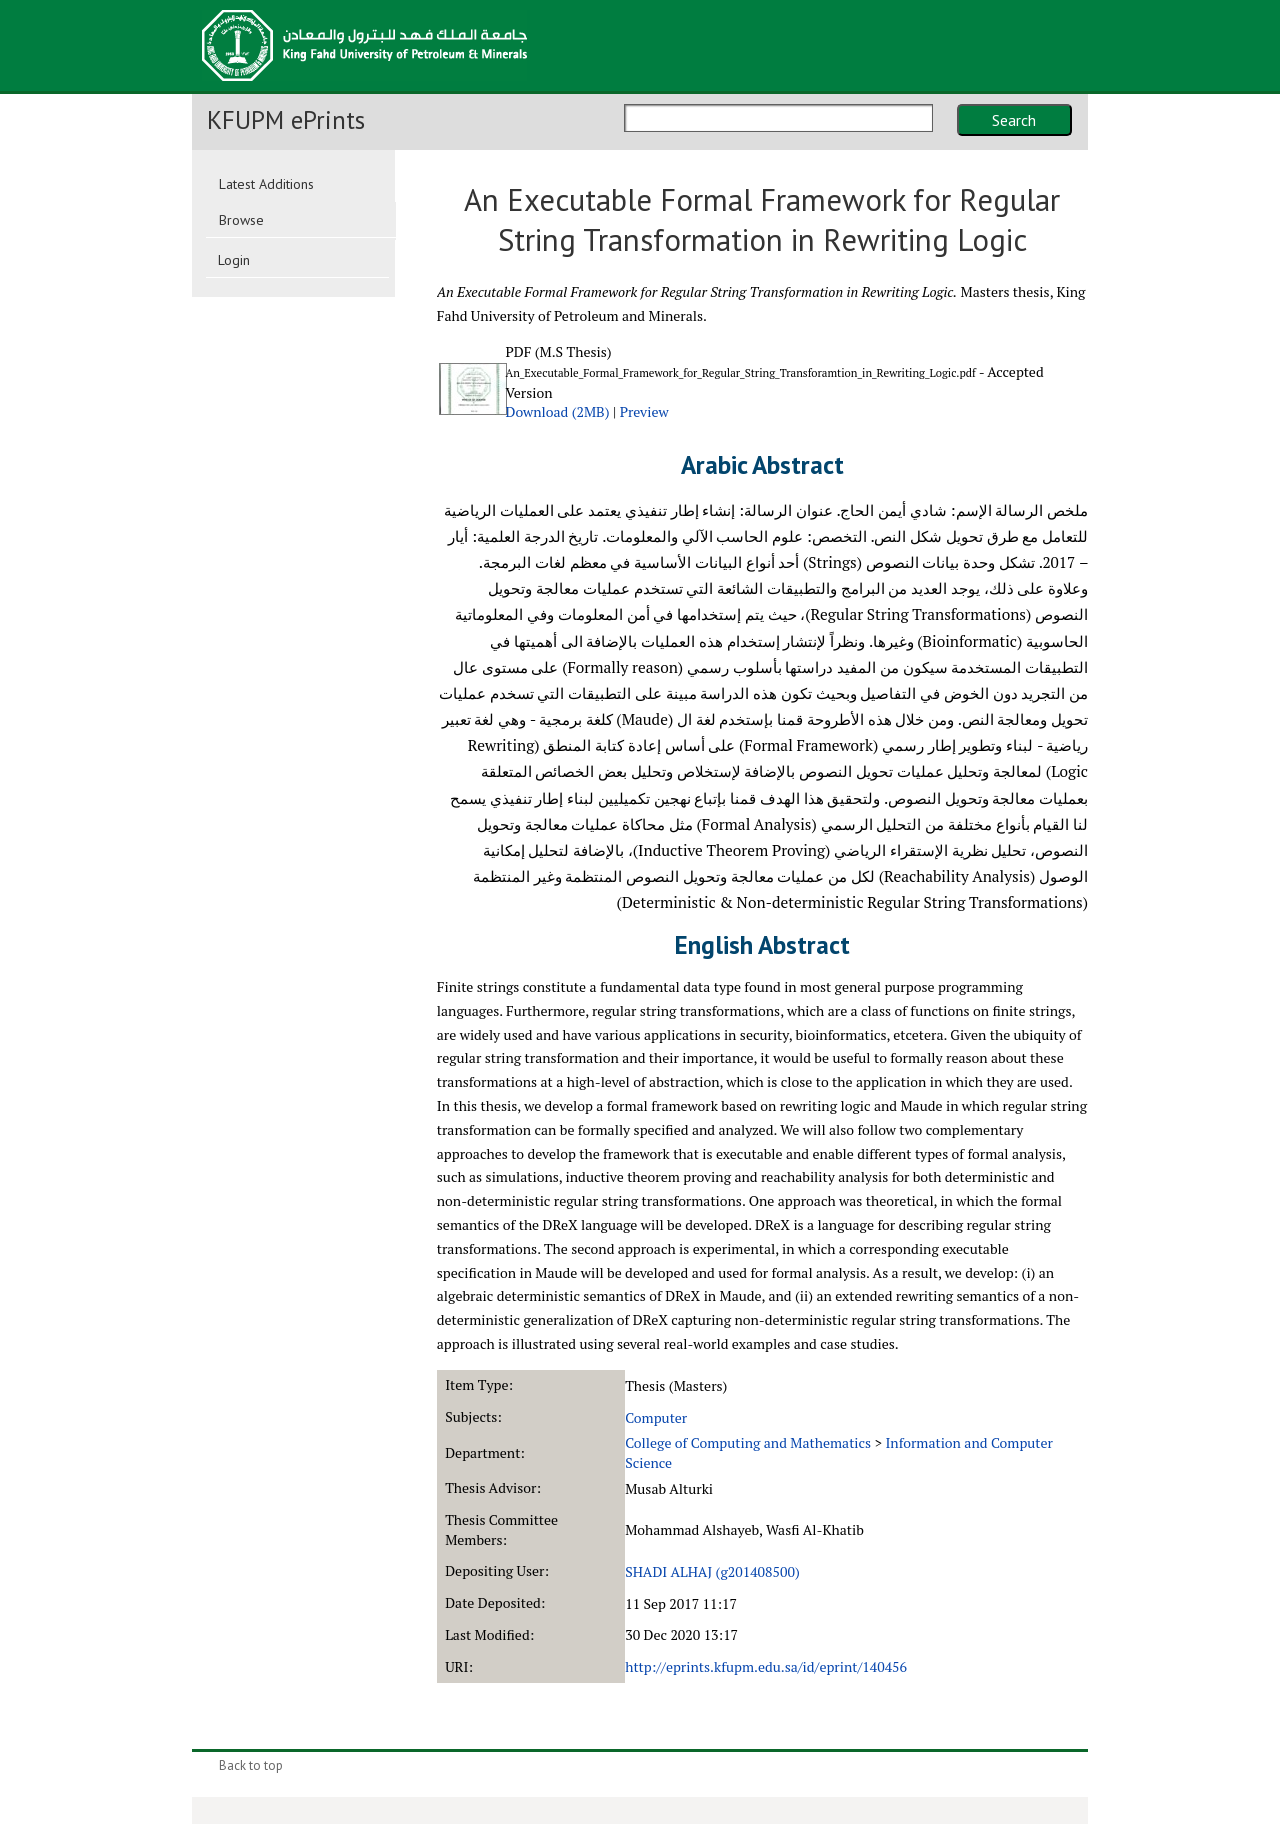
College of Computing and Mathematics (748, 1442)
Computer (656, 1417)
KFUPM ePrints (286, 120)
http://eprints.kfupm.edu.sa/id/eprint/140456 (766, 1666)
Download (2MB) (557, 411)
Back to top (251, 1765)
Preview (644, 411)
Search (1014, 120)
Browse (241, 220)
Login (234, 260)
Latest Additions (266, 184)
